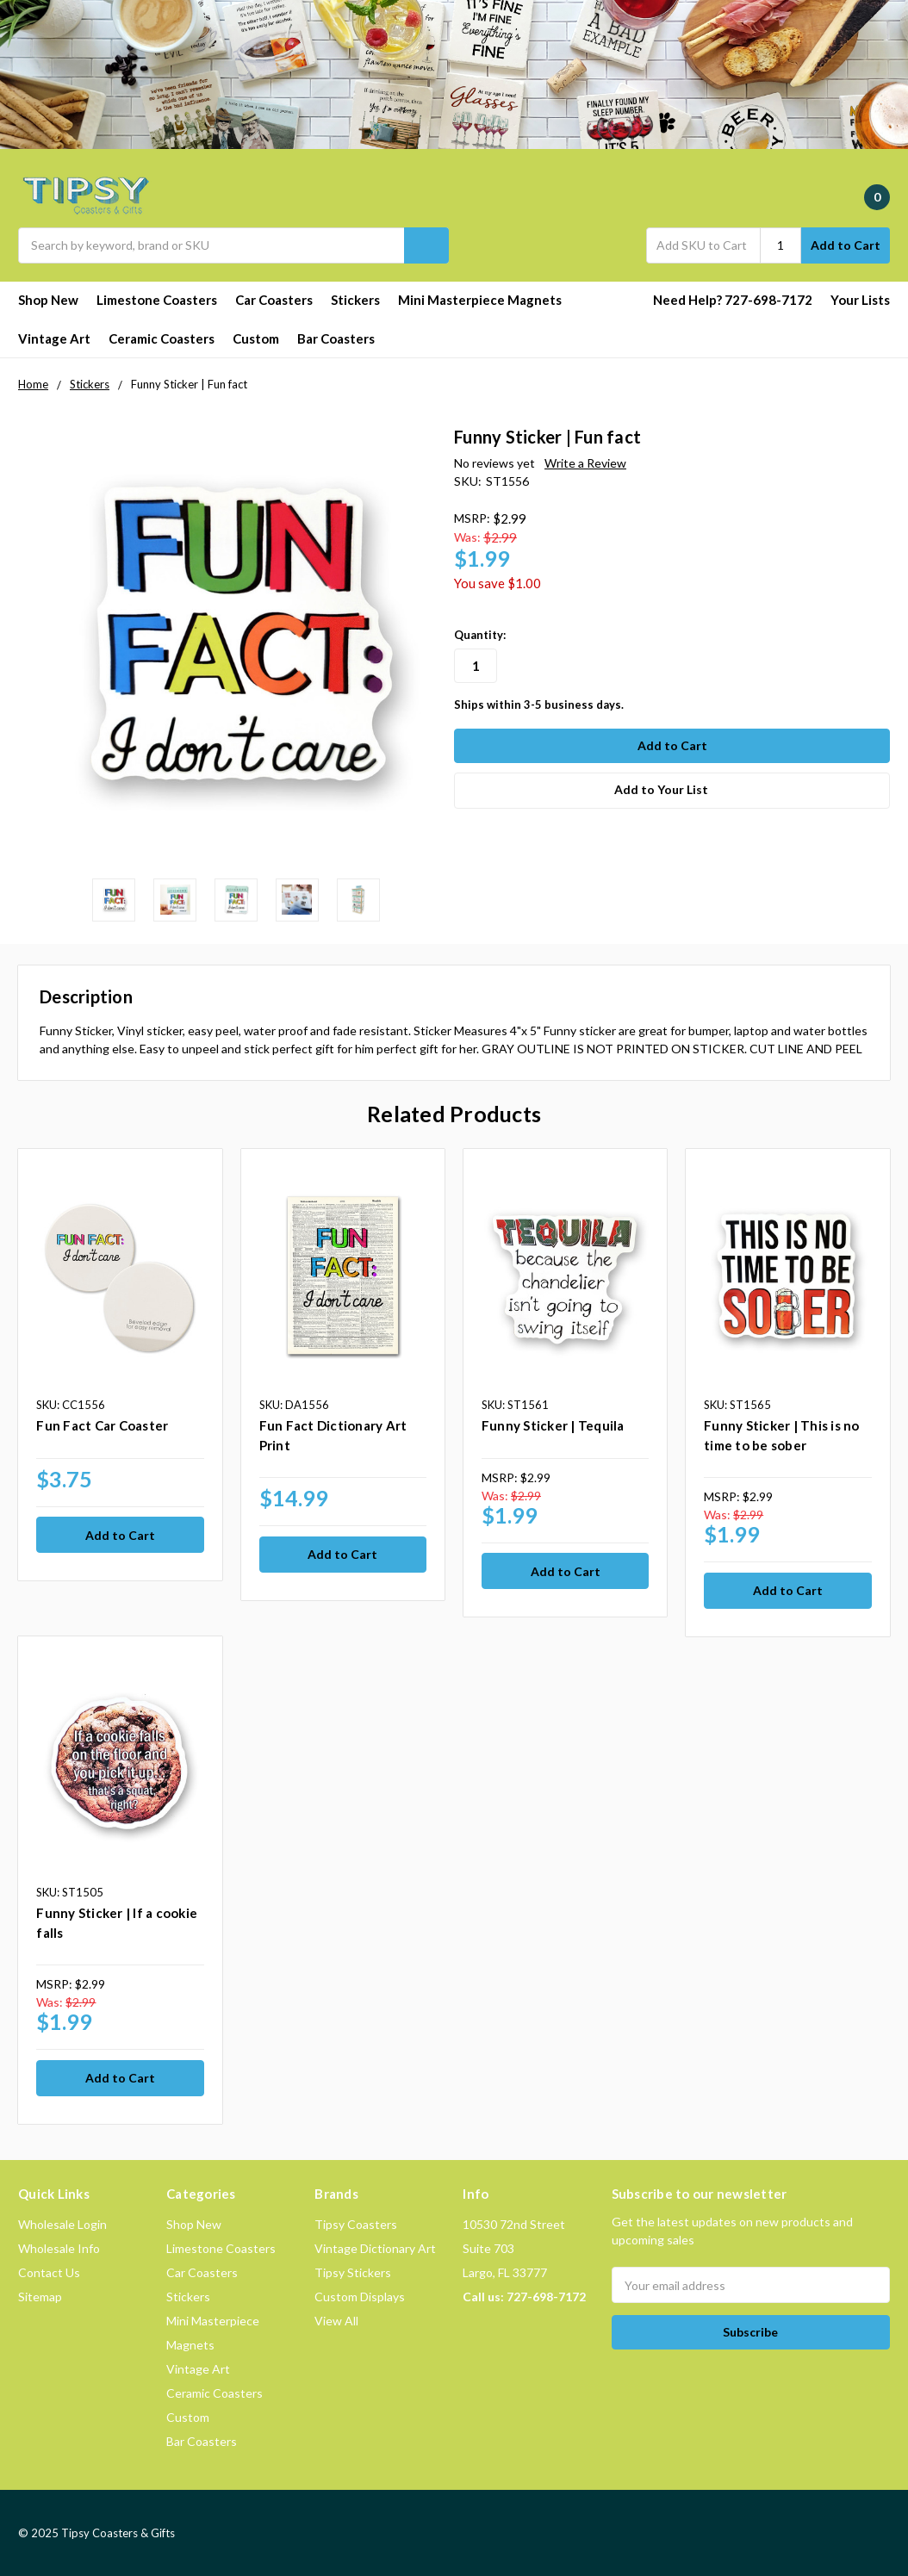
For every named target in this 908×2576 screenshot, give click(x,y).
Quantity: (480, 635)
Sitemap (40, 2295)
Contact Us (49, 2271)
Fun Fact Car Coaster (102, 1425)
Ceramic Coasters (162, 338)
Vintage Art (54, 338)
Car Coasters (274, 299)
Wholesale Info (59, 2247)
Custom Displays (359, 2295)
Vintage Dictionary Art (375, 2247)
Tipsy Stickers (352, 2271)
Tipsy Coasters (355, 2223)
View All (336, 2319)
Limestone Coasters (156, 299)
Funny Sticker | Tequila (553, 1425)
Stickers (355, 299)
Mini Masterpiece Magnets (480, 299)
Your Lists (860, 299)
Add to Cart (845, 245)
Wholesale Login (62, 2223)
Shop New (48, 299)
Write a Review (585, 463)
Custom (256, 338)
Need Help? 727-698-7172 (732, 299)
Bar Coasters (336, 338)
